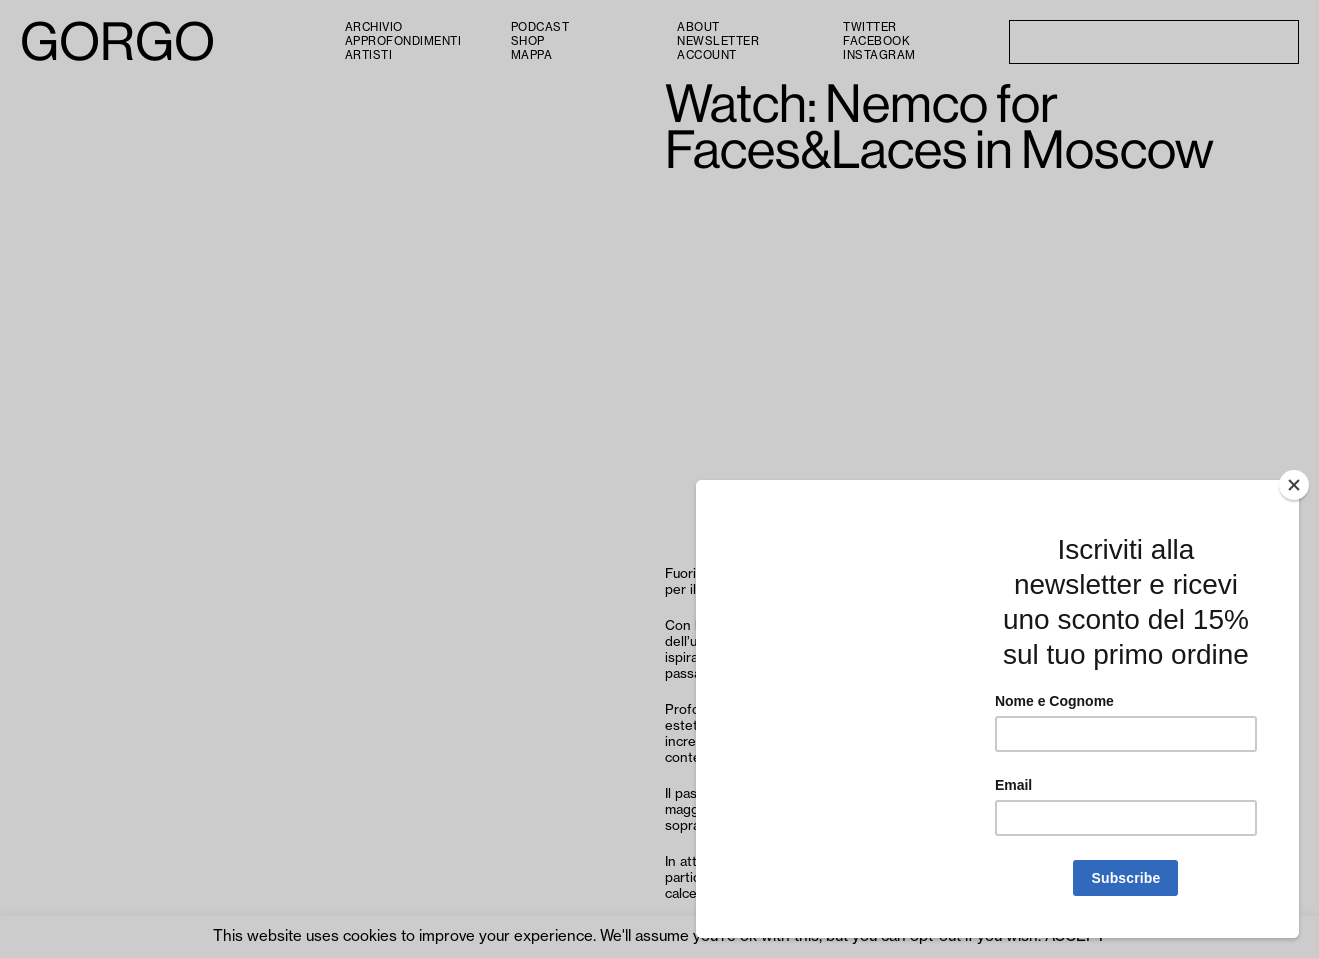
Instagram (879, 55)
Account (707, 55)
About (698, 27)
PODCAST (540, 27)
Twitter (870, 27)
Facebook (876, 41)
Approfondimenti (403, 41)
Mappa (532, 55)
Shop (528, 41)
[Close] (1294, 485)
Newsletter (718, 41)
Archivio (374, 27)
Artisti (369, 55)
